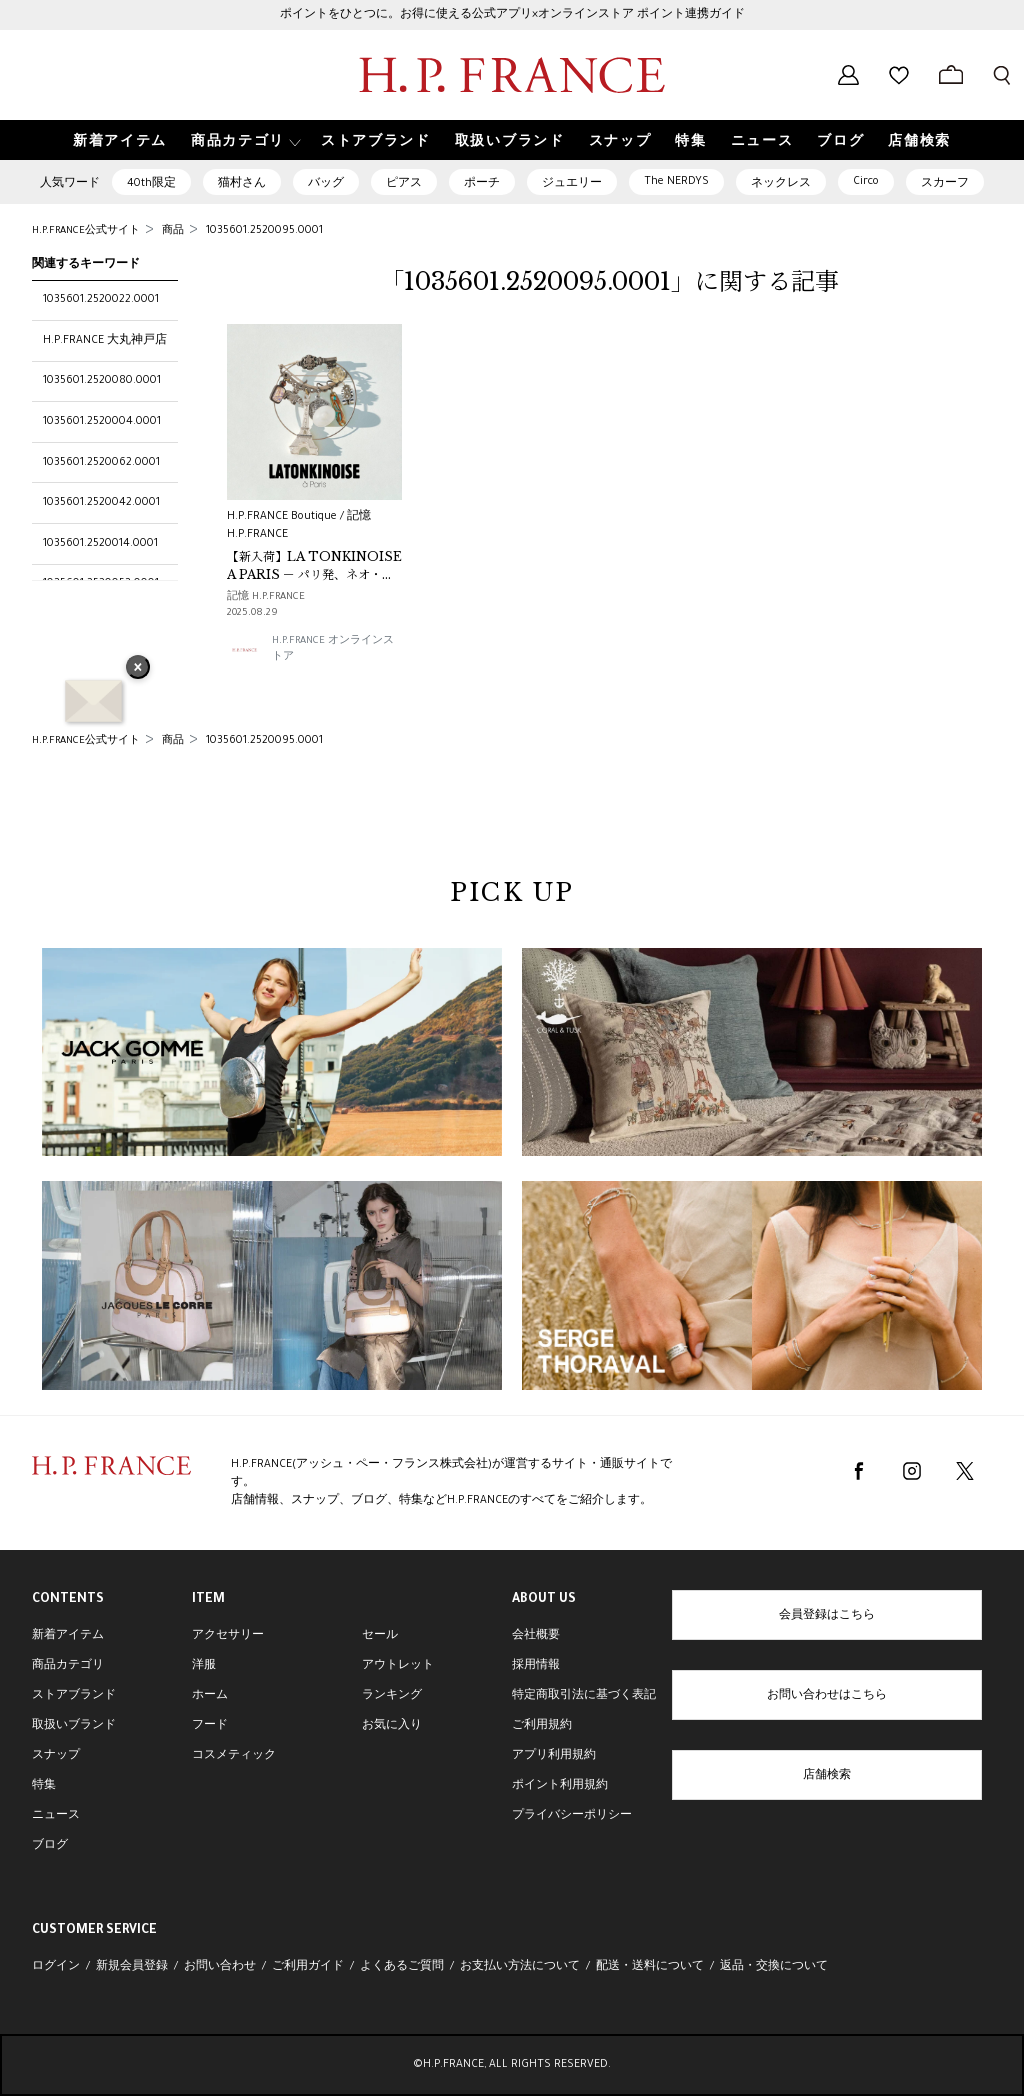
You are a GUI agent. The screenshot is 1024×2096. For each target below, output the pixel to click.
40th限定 (151, 184)
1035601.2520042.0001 (101, 503)
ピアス (404, 184)
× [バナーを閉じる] (138, 669)
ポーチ (482, 184)
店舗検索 (827, 1776)
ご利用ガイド (308, 1967)
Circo (866, 182)
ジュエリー (572, 184)
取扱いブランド (74, 1726)
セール (380, 1636)
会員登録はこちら (827, 1616)
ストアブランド (74, 1696)
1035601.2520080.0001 (102, 381)
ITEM (208, 1600)
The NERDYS (676, 182)
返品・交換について (774, 1967)
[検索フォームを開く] (1002, 75)
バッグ (326, 184)
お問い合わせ (220, 1967)
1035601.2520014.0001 (100, 544)
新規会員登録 (132, 1967)
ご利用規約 (542, 1726)
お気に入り (392, 1726)
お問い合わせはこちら (827, 1696)
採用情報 (536, 1666)
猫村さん (242, 184)
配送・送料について (650, 1967)
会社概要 (536, 1636)
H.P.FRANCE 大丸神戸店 (105, 341)
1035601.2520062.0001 (101, 463)
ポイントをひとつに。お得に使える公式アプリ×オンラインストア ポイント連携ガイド (512, 15)
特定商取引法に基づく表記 (584, 1696)
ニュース (56, 1816)
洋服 (204, 1666)
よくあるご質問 (402, 1967)
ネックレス (781, 184)
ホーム (210, 1696)
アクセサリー (228, 1636)
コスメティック (234, 1756)
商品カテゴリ (68, 1666)
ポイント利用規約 (560, 1786)
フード (210, 1726)
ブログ (50, 1846)
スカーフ (945, 184)
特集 (44, 1786)
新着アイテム (68, 1636)
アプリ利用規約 (554, 1756)
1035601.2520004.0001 (102, 422)
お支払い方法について (520, 1967)
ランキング (392, 1696)
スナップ (56, 1756)
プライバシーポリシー (572, 1816)
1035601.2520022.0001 (101, 300)
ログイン (56, 1967)
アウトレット (398, 1666)
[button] (244, 140)
